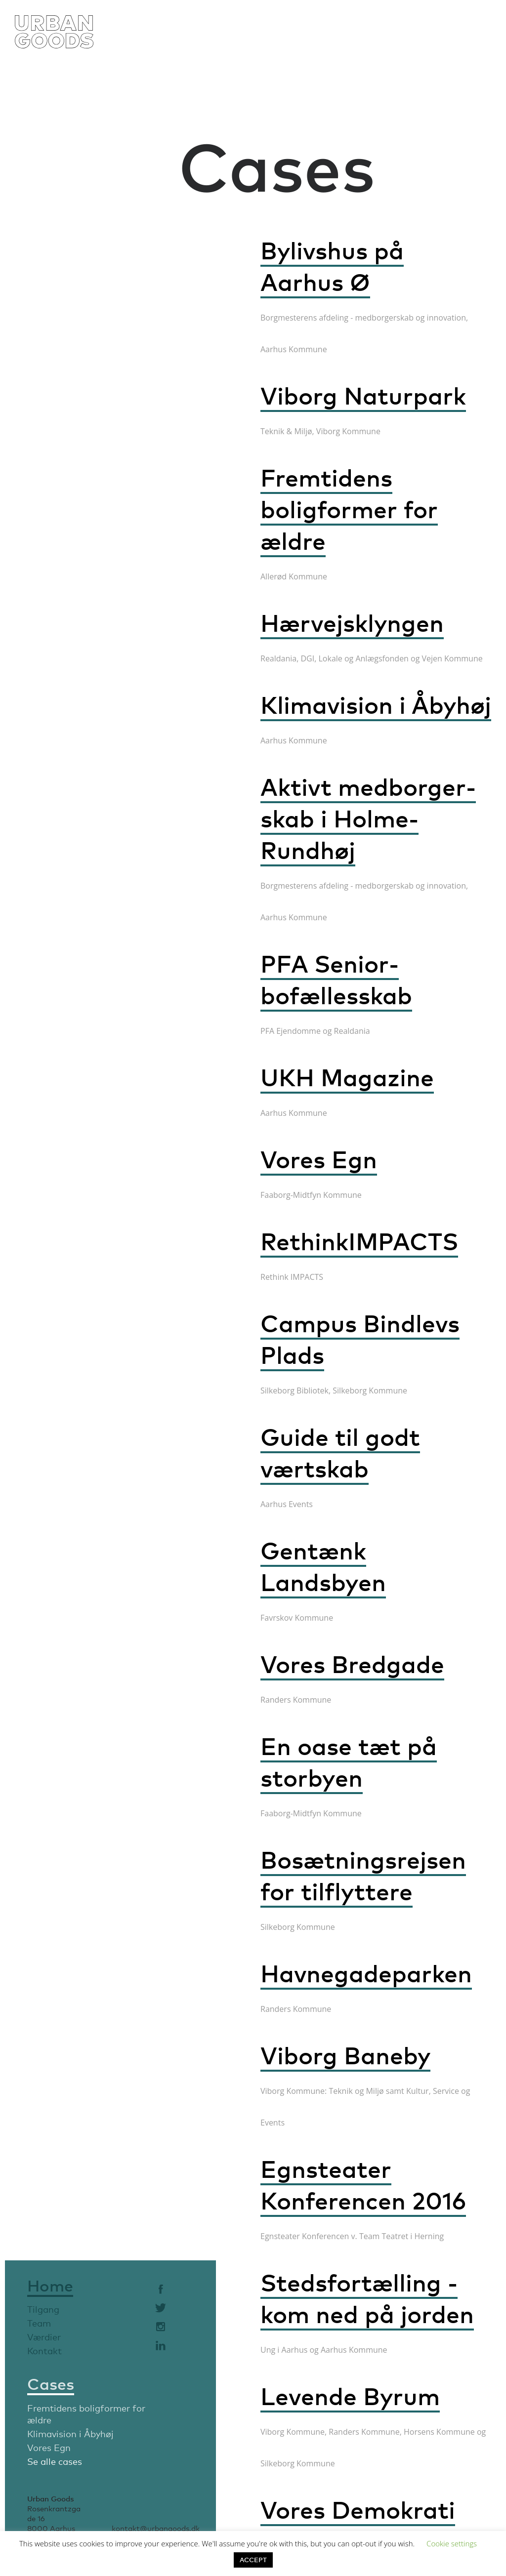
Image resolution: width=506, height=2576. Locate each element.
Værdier (44, 2336)
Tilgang (43, 2309)
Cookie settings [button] (451, 2543)
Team (39, 2323)
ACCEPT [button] (253, 2560)
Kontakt (44, 2350)
